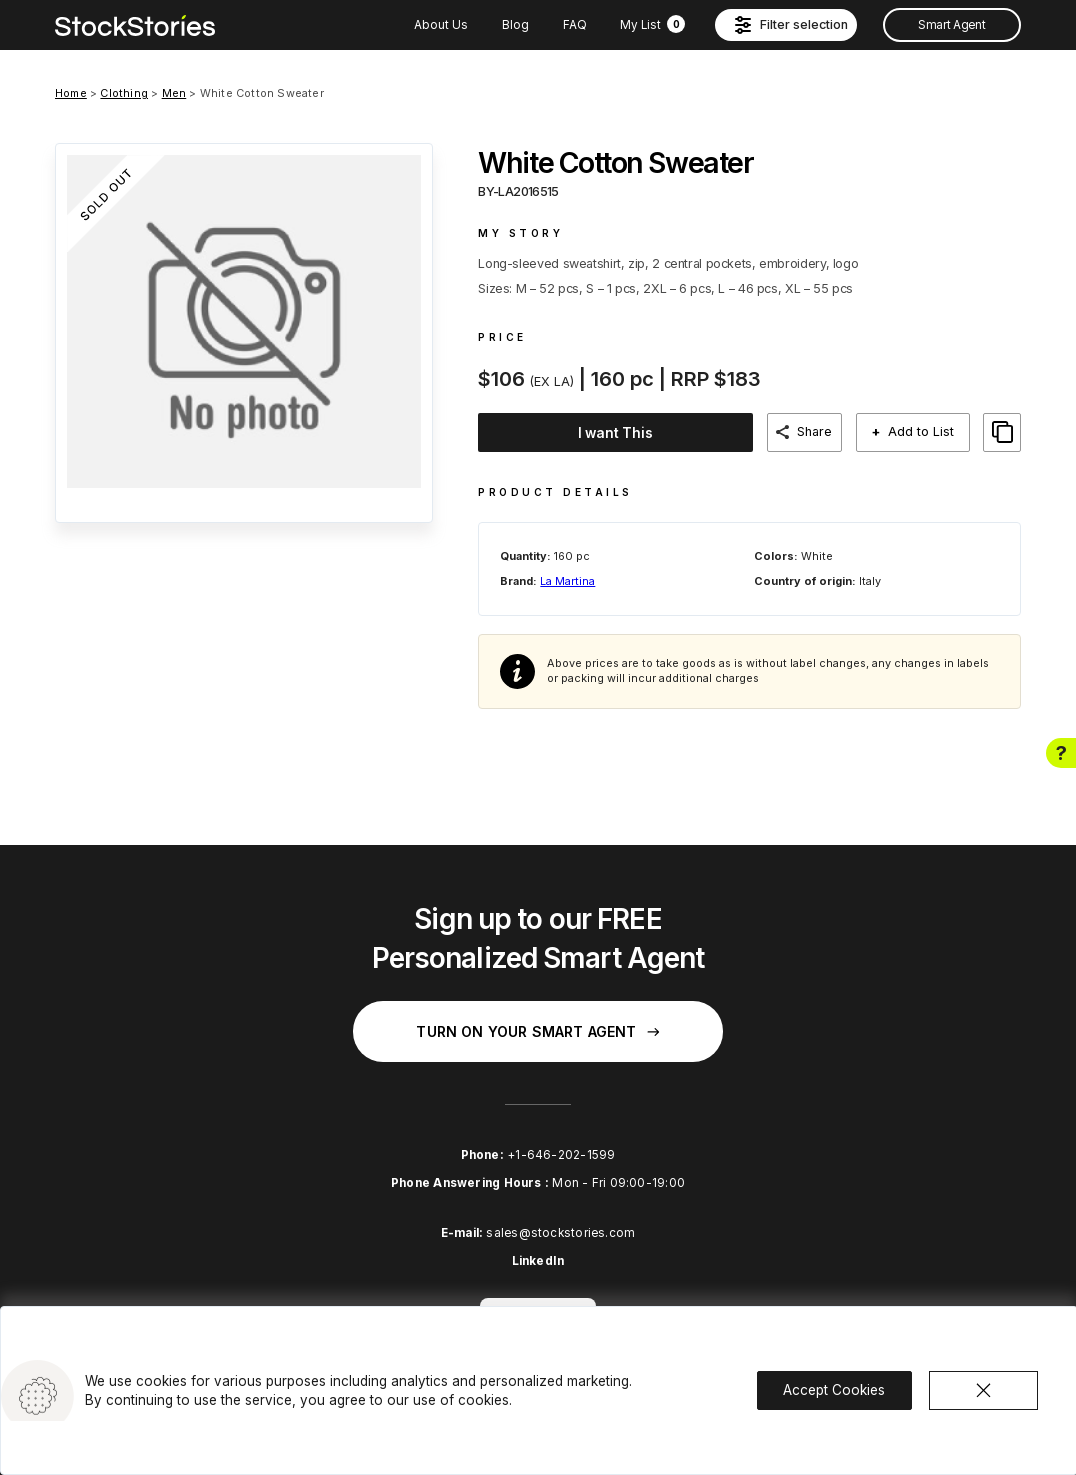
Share (829, 431)
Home (71, 93)
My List (652, 25)
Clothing (124, 93)
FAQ (575, 25)
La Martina (567, 579)
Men (174, 93)
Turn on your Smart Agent (537, 1029)
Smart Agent (951, 25)
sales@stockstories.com (560, 1232)
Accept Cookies (834, 1388)
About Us (441, 25)
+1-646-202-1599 (561, 1153)
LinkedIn (538, 1260)
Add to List (930, 432)
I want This (621, 433)
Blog (515, 25)
